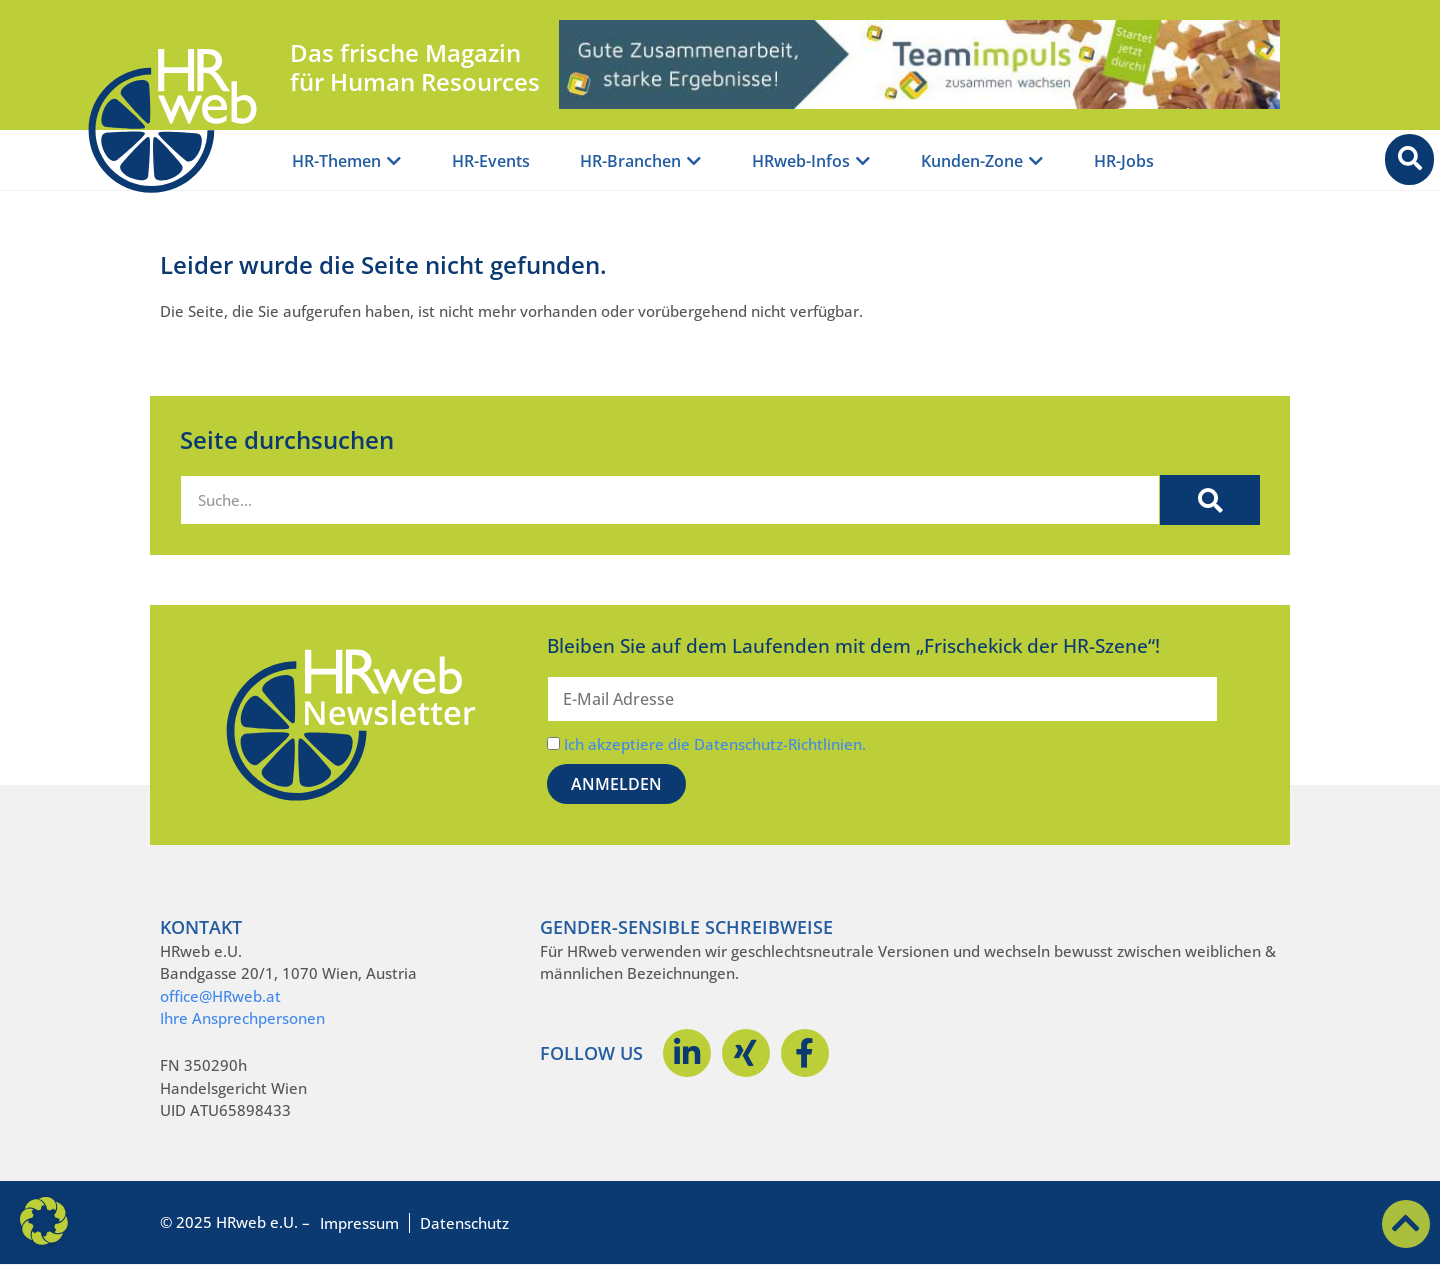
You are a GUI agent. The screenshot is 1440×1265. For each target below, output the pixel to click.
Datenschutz (464, 1223)
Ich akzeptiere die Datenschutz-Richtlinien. (715, 744)
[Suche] (1210, 500)
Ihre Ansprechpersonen (242, 1018)
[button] (44, 1221)
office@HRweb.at (220, 996)
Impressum (359, 1223)
